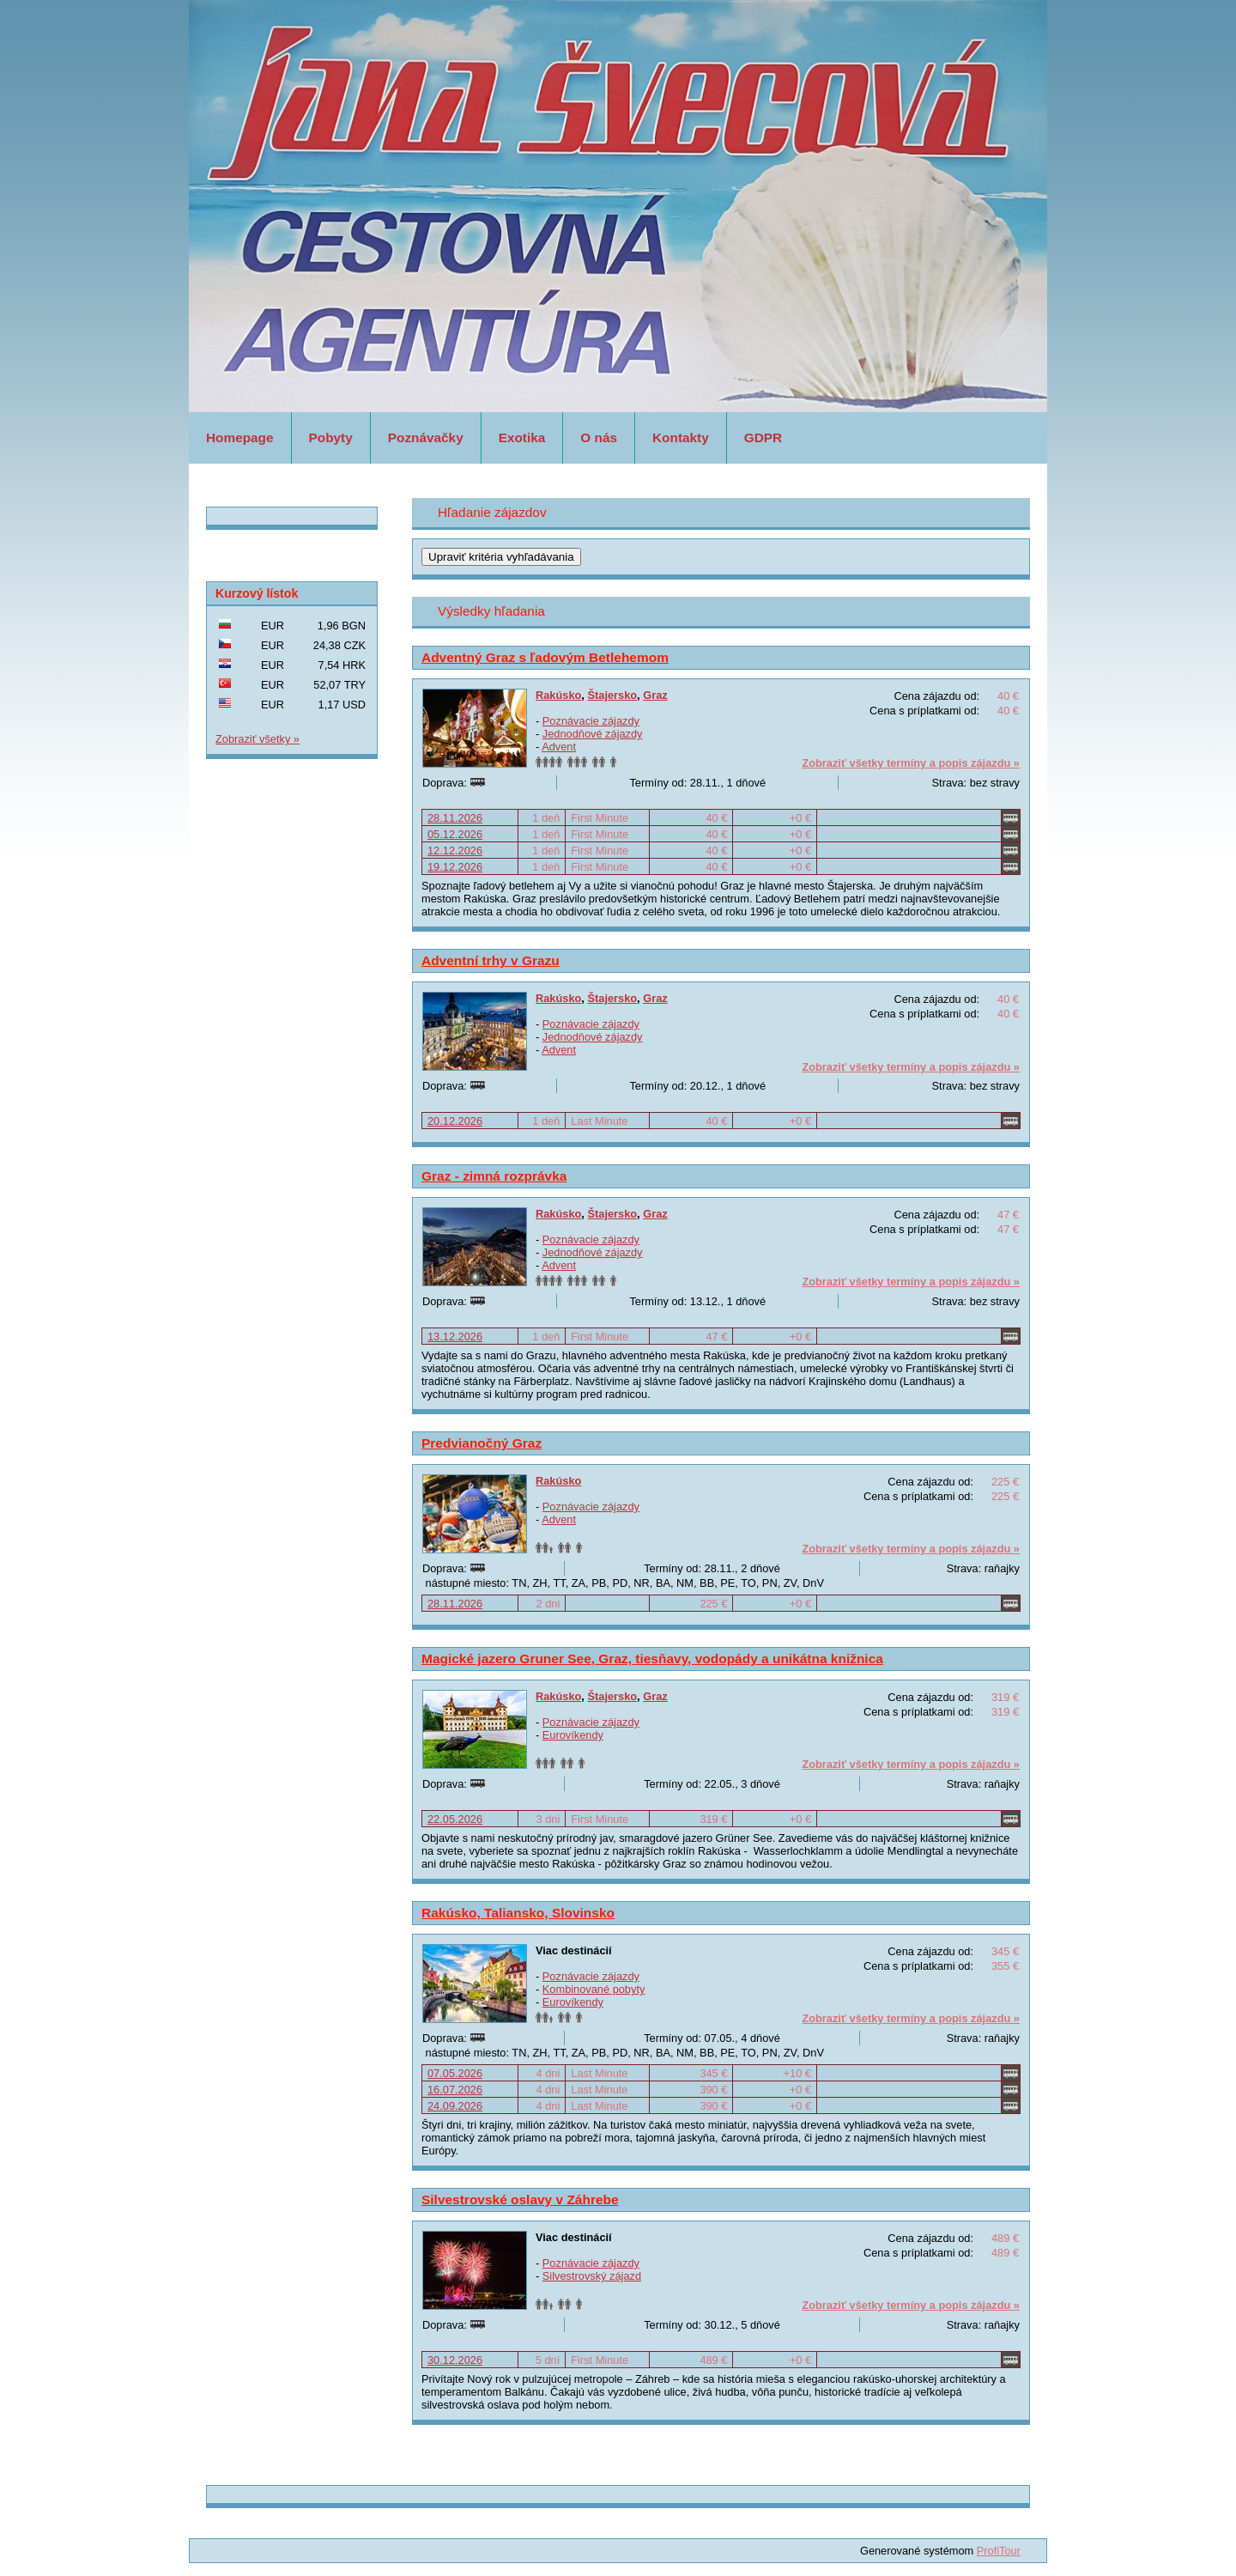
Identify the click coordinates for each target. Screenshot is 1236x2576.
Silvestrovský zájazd (591, 2275)
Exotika (522, 437)
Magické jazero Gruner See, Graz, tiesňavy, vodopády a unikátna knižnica (652, 1658)
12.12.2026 (454, 850)
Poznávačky (426, 437)
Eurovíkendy (572, 1734)
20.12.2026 (454, 1121)
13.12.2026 (454, 1336)
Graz (655, 695)
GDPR (763, 437)
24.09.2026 (454, 2105)
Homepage (240, 437)
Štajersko (612, 695)
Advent (559, 746)
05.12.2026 (454, 834)
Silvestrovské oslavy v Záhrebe (520, 2199)
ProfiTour (999, 2550)
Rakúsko (558, 695)
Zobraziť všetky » (257, 738)
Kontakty (680, 437)
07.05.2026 (454, 2073)
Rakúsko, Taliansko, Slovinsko (518, 1912)
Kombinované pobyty (593, 1989)
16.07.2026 (454, 2089)
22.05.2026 (454, 1819)
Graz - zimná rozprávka (493, 1176)
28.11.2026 (454, 817)
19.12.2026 (454, 866)
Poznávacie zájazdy (590, 720)
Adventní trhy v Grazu (490, 960)
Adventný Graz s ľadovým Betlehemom (545, 657)
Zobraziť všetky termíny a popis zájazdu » (911, 762)
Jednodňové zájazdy (592, 733)
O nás (598, 437)
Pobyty (331, 437)
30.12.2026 (454, 2360)
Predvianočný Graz (481, 1443)
